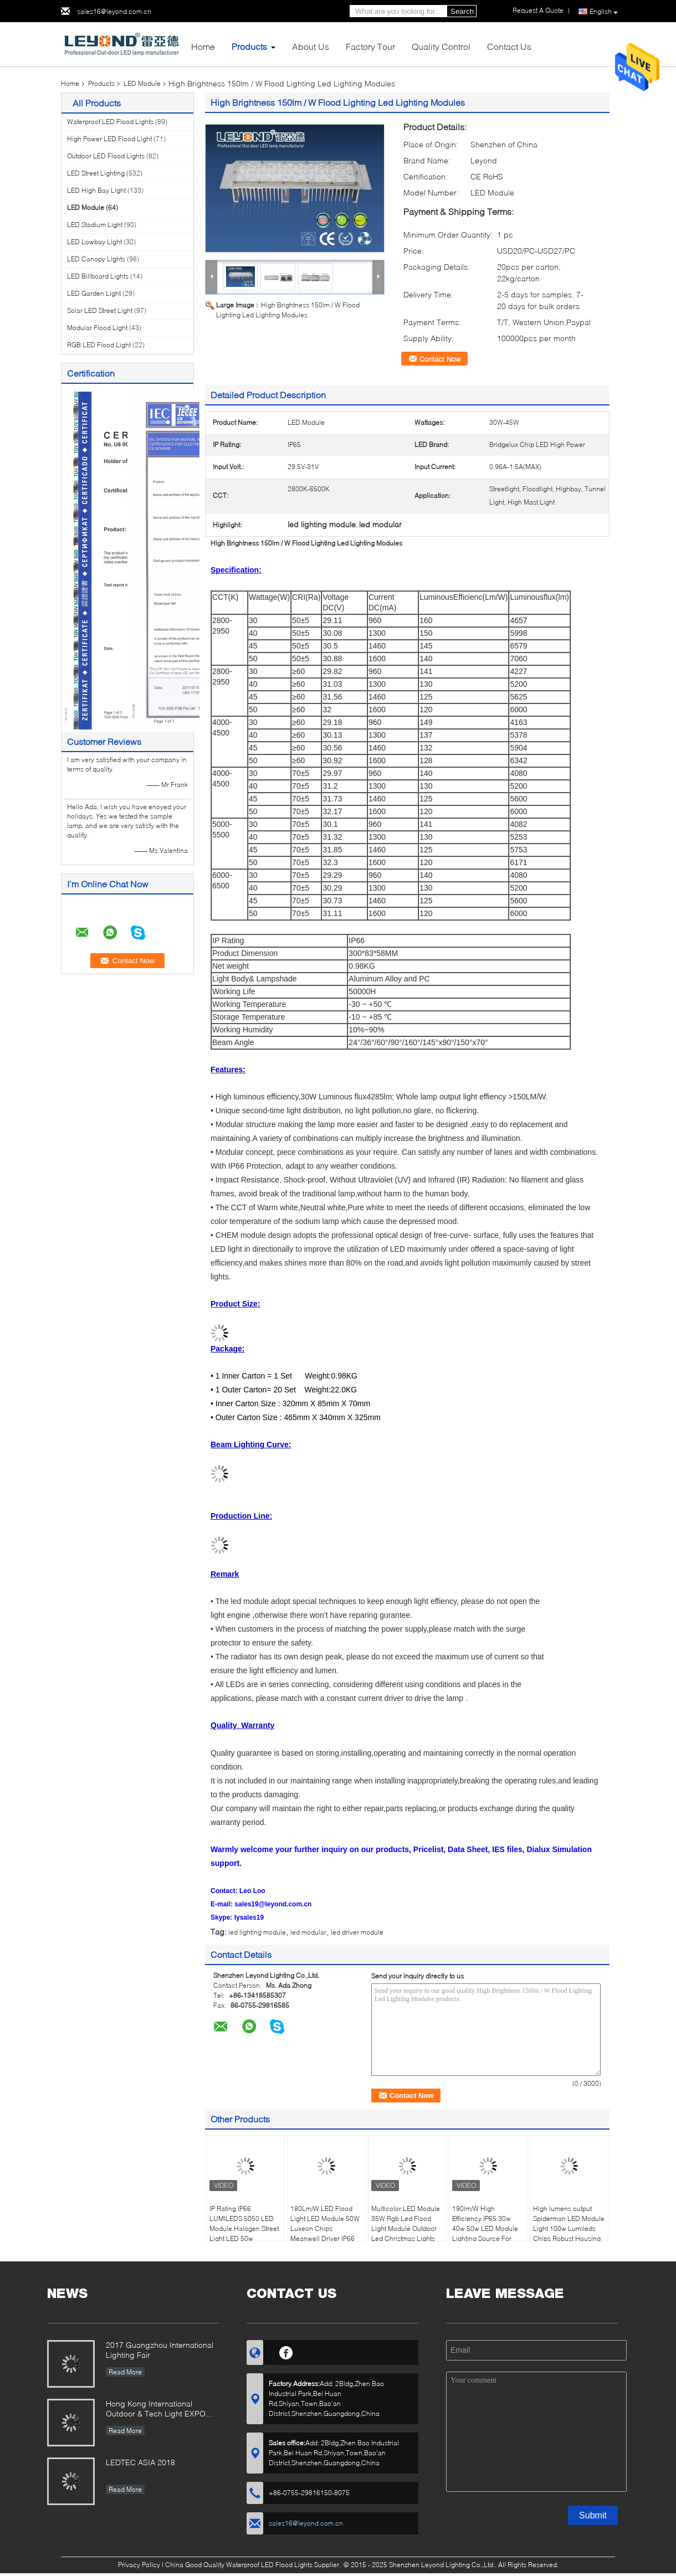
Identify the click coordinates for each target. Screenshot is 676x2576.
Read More (125, 2372)
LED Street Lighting (96, 173)
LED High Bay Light (96, 190)
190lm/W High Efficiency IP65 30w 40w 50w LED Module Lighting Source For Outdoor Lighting (485, 2228)
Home (203, 46)
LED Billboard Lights (98, 276)
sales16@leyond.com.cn (114, 11)
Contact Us (509, 46)
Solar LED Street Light (99, 310)
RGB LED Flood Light (99, 345)
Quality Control (441, 46)
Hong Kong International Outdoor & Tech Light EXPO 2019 (156, 2409)
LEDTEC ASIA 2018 (140, 2462)
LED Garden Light (94, 293)
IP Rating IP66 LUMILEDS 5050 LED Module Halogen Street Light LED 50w (244, 2223)
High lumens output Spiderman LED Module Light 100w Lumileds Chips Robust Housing (569, 2223)
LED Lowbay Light (94, 242)
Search (462, 11)
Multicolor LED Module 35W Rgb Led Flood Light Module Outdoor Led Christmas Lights (405, 2223)
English (604, 11)
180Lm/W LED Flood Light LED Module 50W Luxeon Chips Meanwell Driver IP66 (325, 2223)
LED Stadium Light (94, 224)
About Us (310, 46)
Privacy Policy (139, 2564)
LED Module (142, 83)
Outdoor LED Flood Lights (106, 156)
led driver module (357, 1932)
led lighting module (257, 1932)
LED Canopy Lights (96, 259)
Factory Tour (370, 46)
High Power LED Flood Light (109, 139)
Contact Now (439, 358)
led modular (308, 1932)
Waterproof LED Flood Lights (110, 121)
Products (249, 46)
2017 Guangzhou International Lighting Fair (159, 2349)
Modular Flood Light (97, 327)
